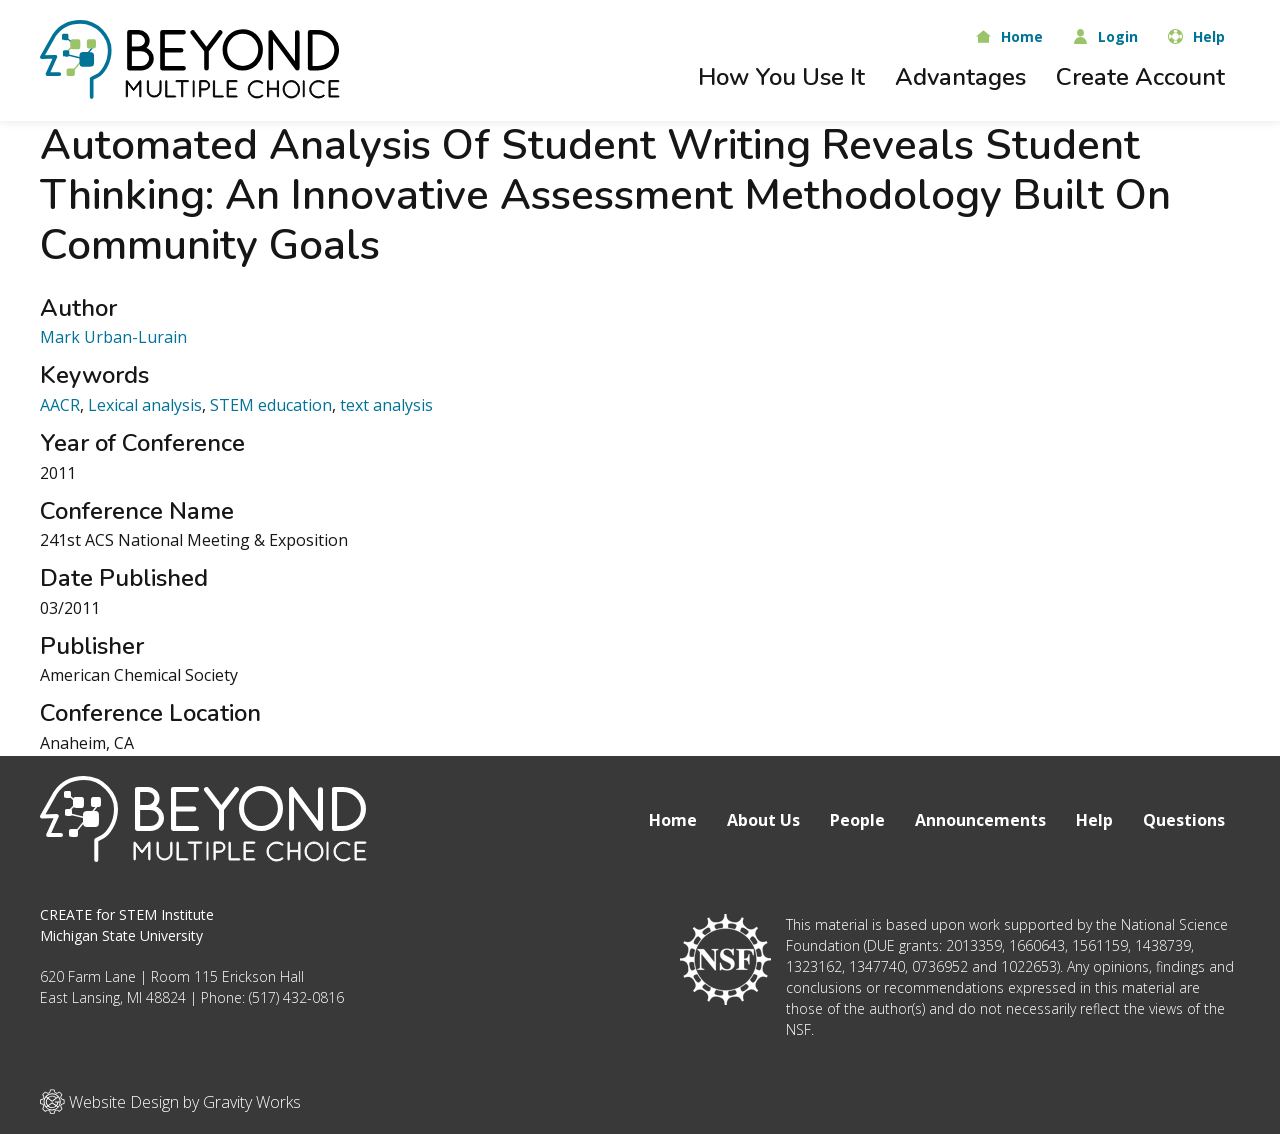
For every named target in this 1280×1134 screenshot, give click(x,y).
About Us (763, 820)
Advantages (960, 77)
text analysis (386, 405)
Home (673, 820)
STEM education (271, 405)
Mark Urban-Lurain (113, 337)
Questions (1184, 820)
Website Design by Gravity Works (170, 1101)
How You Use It (781, 77)
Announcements (980, 820)
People (857, 820)
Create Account (1140, 77)
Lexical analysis (145, 405)
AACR (60, 405)
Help (1094, 820)
